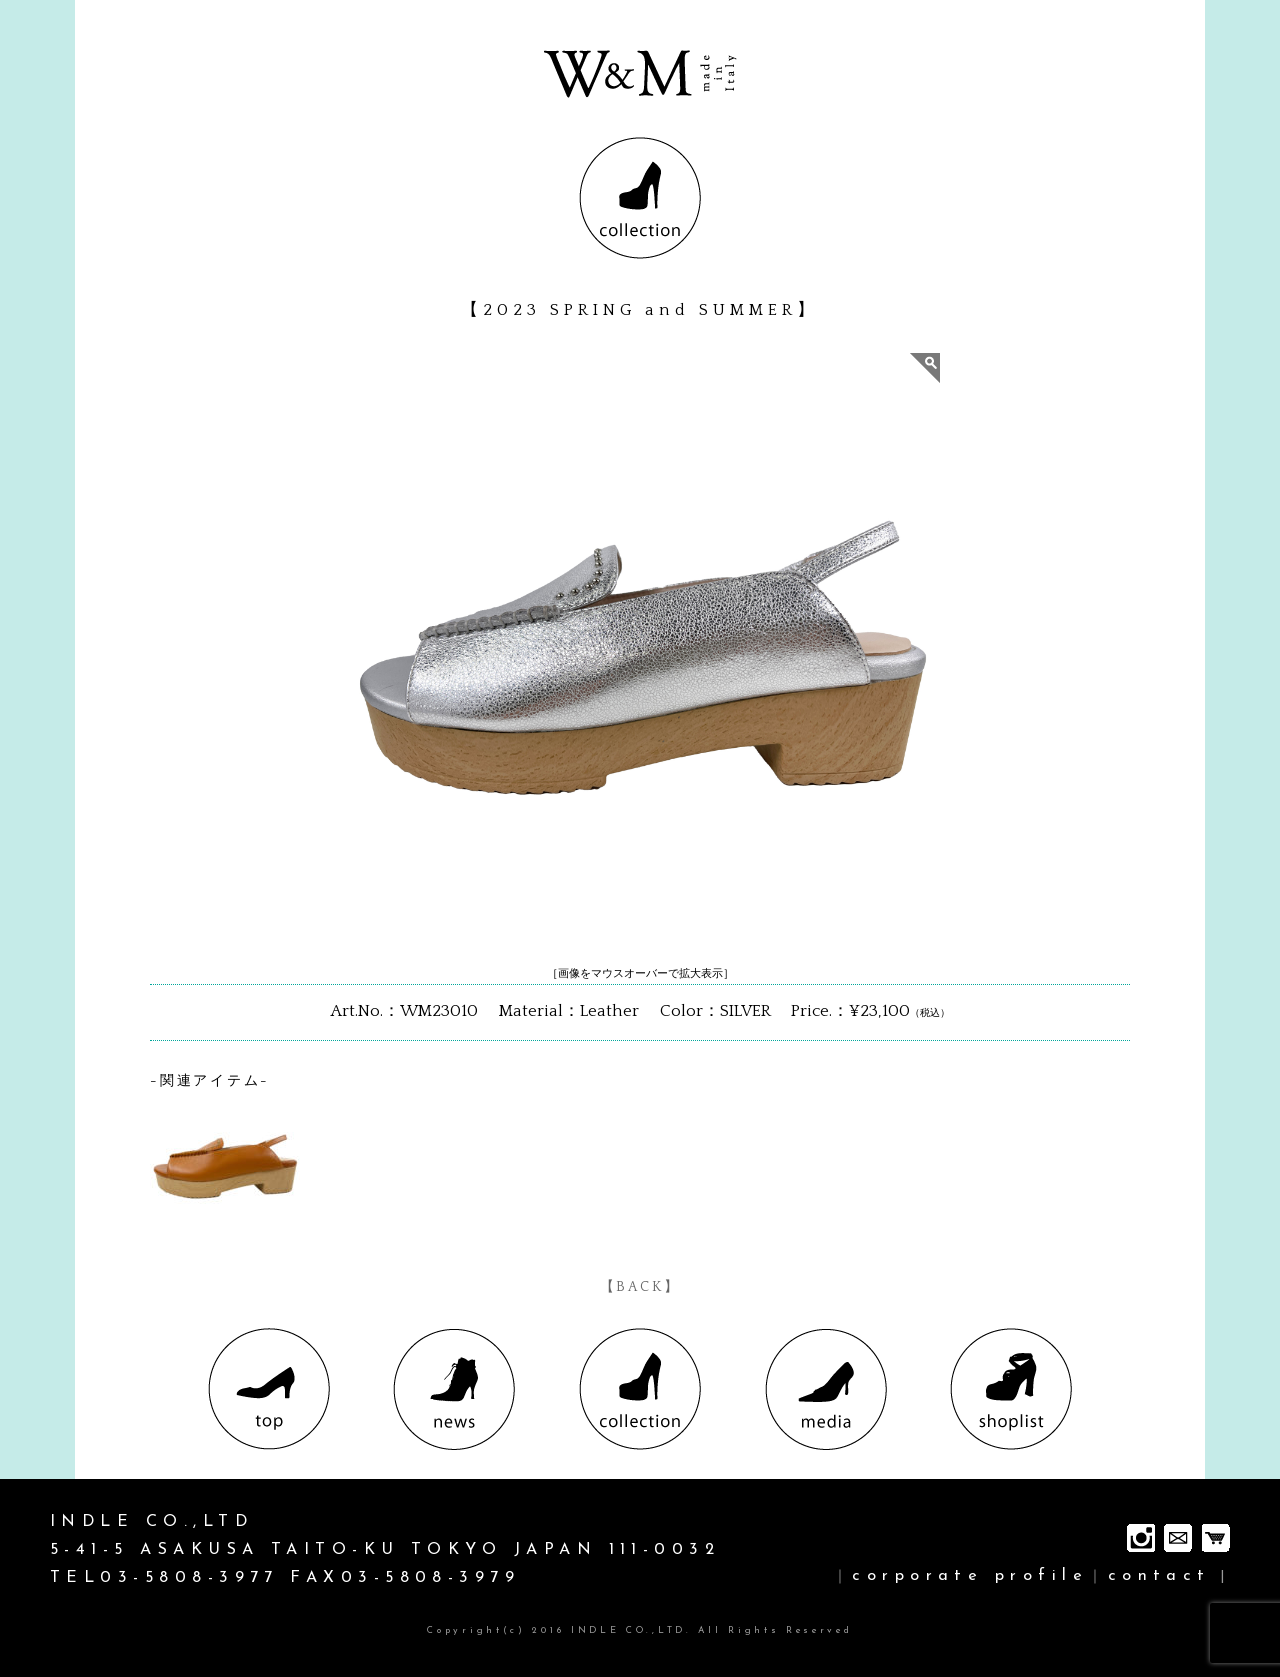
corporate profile (970, 1576)
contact (1159, 1576)
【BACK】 (640, 1287)
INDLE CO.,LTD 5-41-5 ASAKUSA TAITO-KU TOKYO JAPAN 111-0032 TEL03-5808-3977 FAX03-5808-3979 (385, 1550)
